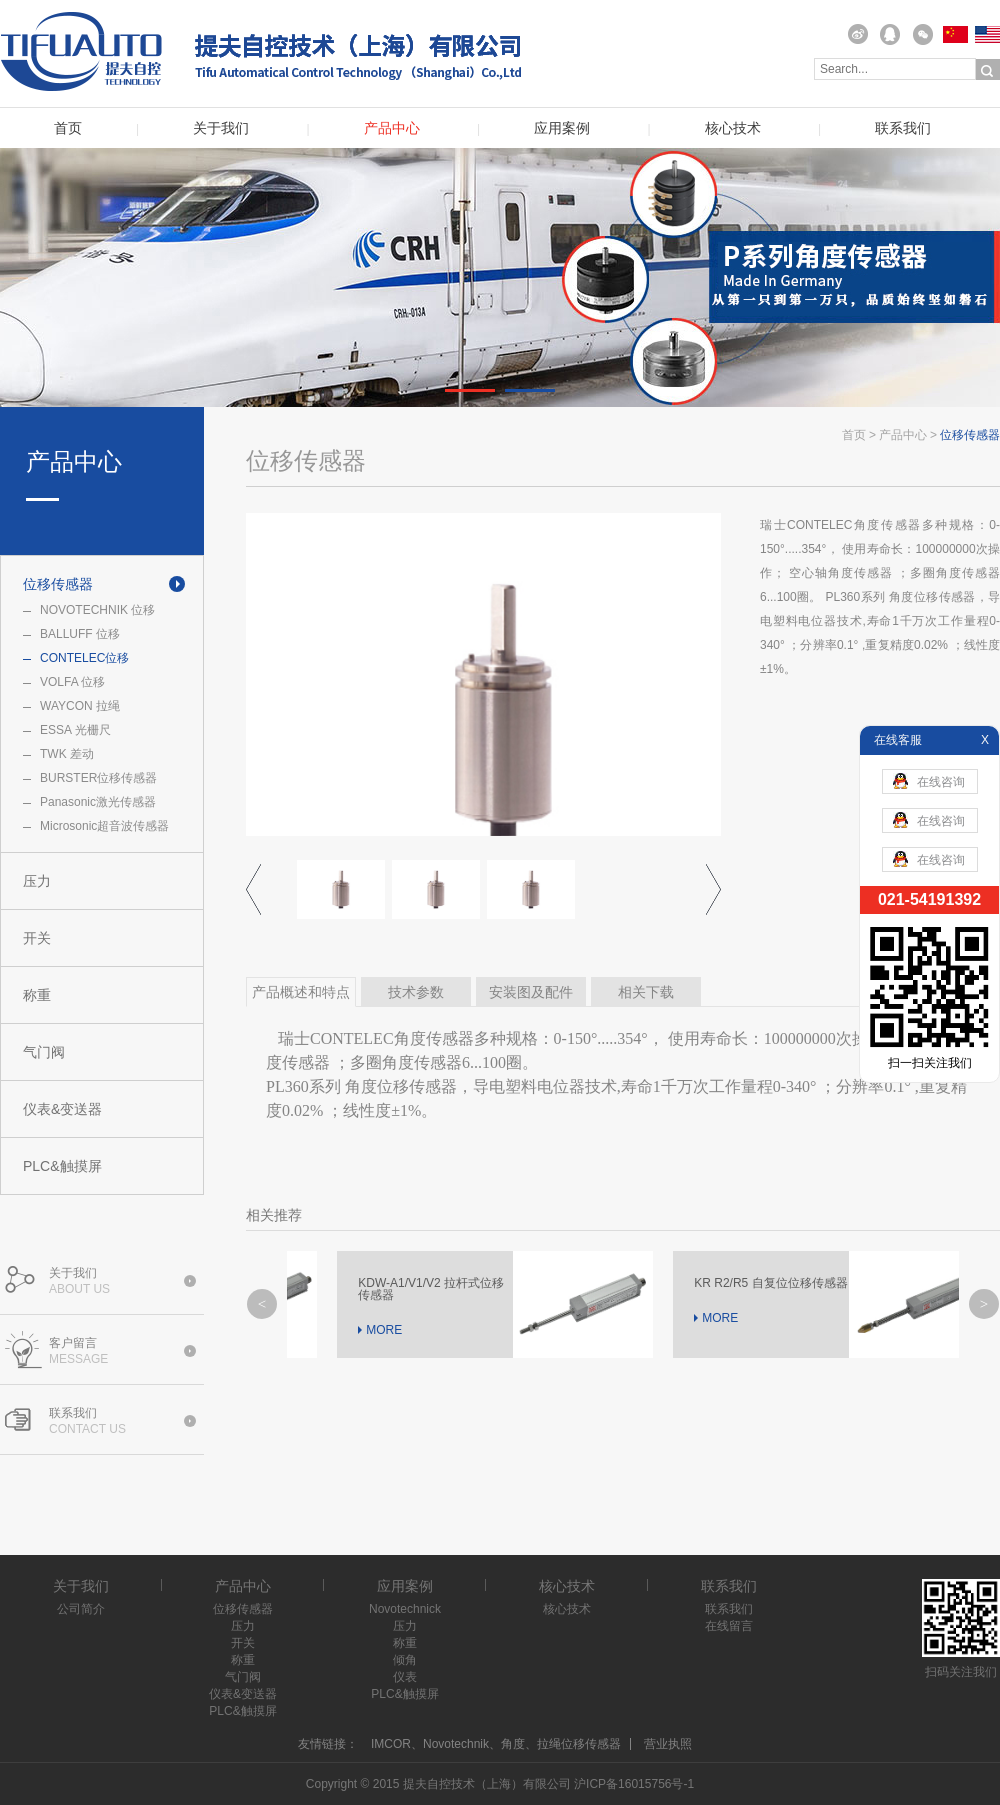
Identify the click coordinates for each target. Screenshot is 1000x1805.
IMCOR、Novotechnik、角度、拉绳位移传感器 (496, 1744)
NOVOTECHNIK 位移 (97, 610)
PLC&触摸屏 (62, 1166)
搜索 (988, 70)
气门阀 (44, 1052)
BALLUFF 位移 (80, 634)
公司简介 (81, 1609)
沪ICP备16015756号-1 (634, 1784)
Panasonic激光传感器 (98, 802)
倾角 (405, 1660)
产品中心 (392, 128)
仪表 (405, 1677)
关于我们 (221, 128)
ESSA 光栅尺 (75, 730)
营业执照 (668, 1744)
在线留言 (729, 1626)
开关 (37, 938)
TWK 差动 (67, 754)
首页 (68, 128)
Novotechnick (405, 1609)
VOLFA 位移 (72, 682)
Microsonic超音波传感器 (104, 826)
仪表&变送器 (62, 1109)
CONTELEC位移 (84, 658)
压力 (37, 881)
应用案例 (562, 128)
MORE (344, 1330)
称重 (37, 995)
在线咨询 (929, 781)
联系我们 (903, 128)
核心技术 (733, 128)
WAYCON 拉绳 (80, 706)
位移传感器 (58, 584)
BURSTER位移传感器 (98, 778)
